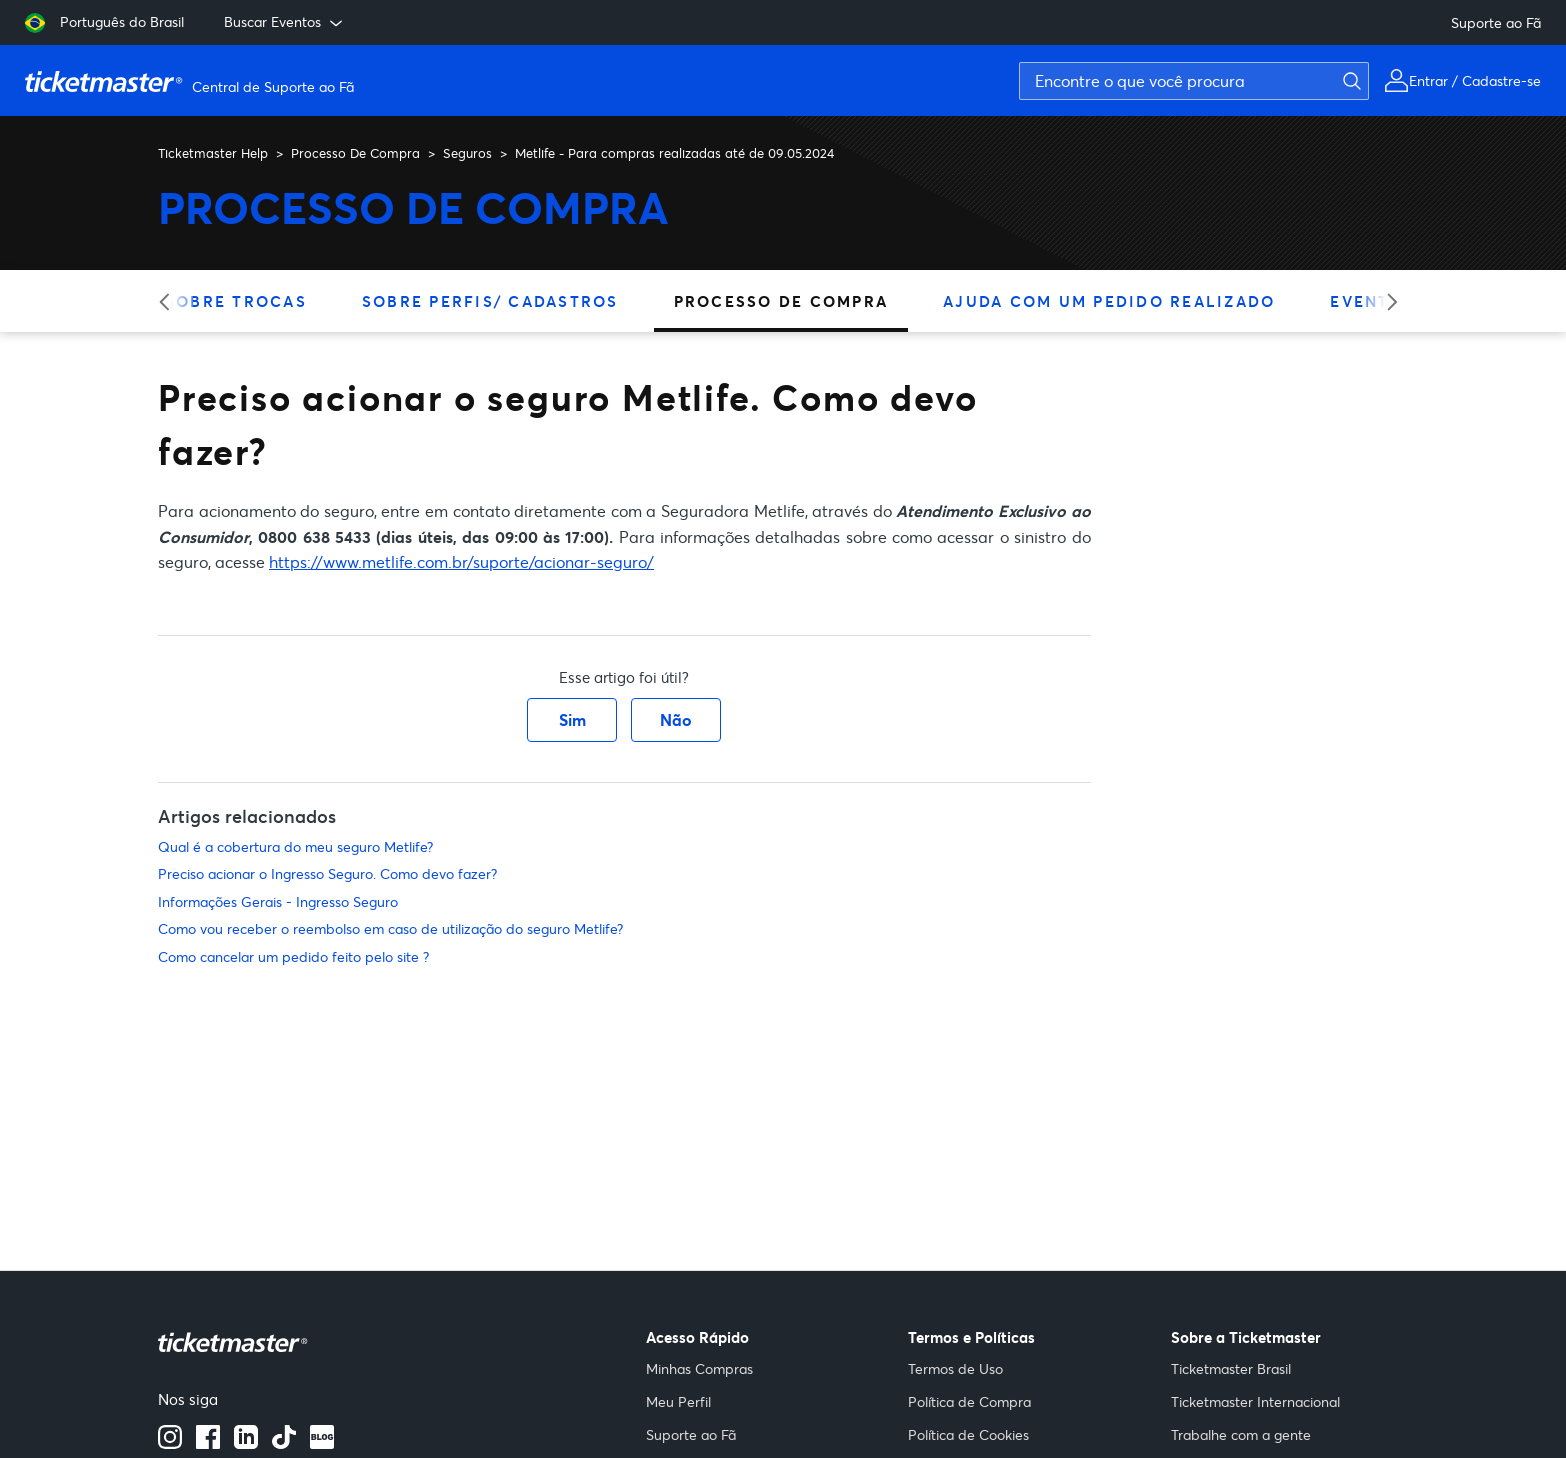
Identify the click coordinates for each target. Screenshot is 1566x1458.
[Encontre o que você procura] (1194, 81)
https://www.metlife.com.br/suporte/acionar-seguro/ (461, 561)
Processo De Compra (355, 153)
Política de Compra (969, 1401)
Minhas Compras (699, 1368)
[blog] (322, 1443)
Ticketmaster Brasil (1231, 1368)
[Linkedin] (246, 1443)
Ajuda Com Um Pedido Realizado (1109, 301)
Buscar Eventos (285, 22)
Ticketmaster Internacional (1255, 1401)
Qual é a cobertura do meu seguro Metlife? (295, 846)
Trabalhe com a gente (1241, 1434)
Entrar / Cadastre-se (1475, 80)
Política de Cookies (968, 1434)
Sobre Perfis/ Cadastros (490, 301)
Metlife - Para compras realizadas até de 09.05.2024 (674, 153)
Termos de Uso (955, 1368)
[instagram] (170, 1443)
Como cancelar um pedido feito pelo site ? (293, 956)
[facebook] (208, 1443)
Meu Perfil (678, 1401)
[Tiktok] (284, 1443)
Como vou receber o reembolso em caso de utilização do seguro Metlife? (390, 928)
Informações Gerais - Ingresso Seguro (278, 901)
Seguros (467, 153)
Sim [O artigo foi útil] (572, 719)
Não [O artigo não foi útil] (676, 719)
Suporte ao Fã (1496, 22)
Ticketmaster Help (213, 153)
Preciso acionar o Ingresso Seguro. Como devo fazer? (327, 873)
